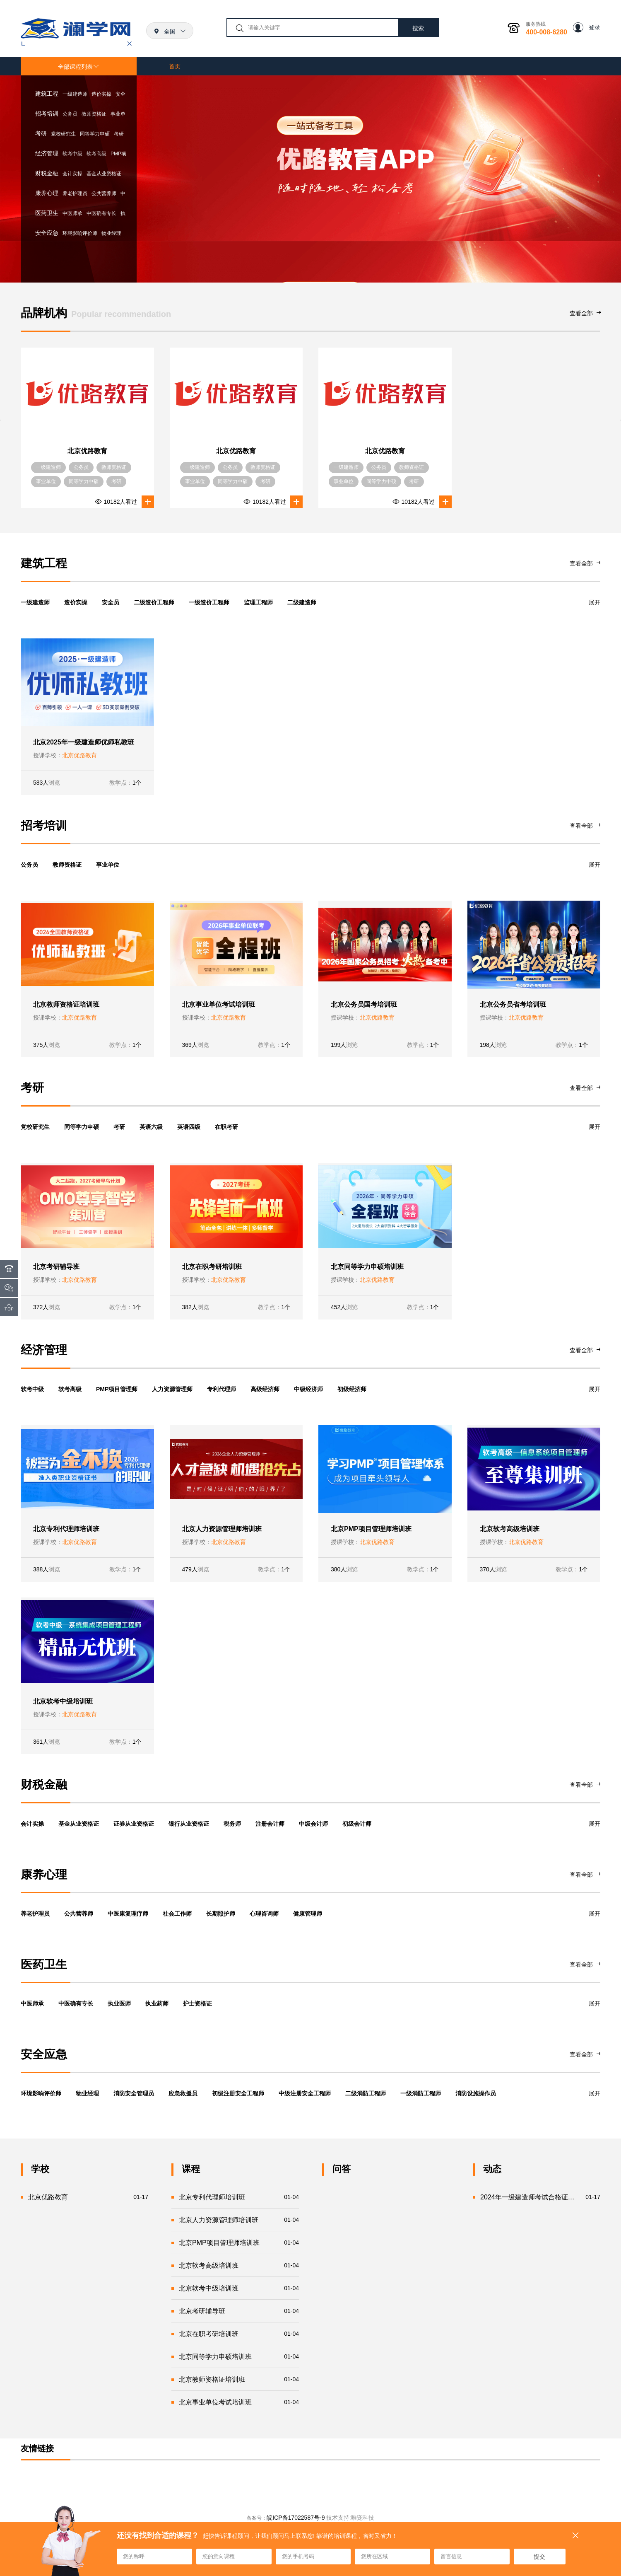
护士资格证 (197, 2003)
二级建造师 (301, 602)
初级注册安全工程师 (238, 2093)
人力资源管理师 (172, 1389)
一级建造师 (75, 94)
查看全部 (585, 313)
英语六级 (151, 1127)
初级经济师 (351, 1389)
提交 (539, 2556)
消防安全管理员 (133, 2093)
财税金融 (46, 173)
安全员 (110, 602)
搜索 (418, 28)
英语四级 (188, 1127)
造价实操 (101, 94)
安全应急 (46, 233)
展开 (594, 602)
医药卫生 (46, 213)
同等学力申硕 (95, 134)
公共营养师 (103, 193)
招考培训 (46, 113)
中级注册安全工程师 (305, 2093)
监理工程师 (258, 602)
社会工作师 (177, 1913)
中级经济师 (308, 1389)
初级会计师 (356, 1823)
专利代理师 (221, 1389)
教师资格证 (94, 114)
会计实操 (72, 173)
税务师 (232, 1823)
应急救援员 (182, 2093)
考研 (41, 133)
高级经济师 (264, 1389)
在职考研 (226, 1127)
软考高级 (96, 154)
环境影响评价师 (80, 233)
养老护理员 (75, 193)
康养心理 (46, 193)
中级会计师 (313, 1823)
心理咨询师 (264, 1913)
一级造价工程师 (209, 602)
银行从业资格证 (188, 1823)
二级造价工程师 (154, 602)
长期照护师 (220, 1913)
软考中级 (72, 154)
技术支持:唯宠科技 (350, 2517)
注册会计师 (269, 1823)
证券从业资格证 (133, 1823)
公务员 (70, 114)
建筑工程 (46, 93)
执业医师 (119, 2003)
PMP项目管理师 (116, 1389)
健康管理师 (307, 1913)
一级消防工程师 (420, 2093)
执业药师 (156, 2003)
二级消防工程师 (365, 2093)
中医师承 (72, 213)
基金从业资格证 (104, 173)
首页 (175, 66)
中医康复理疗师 (128, 1913)
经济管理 (46, 153)
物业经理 (111, 233)
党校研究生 (63, 134)
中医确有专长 (101, 213)
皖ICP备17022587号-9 (296, 2517)
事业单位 (107, 864)
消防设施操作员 (475, 2093)
